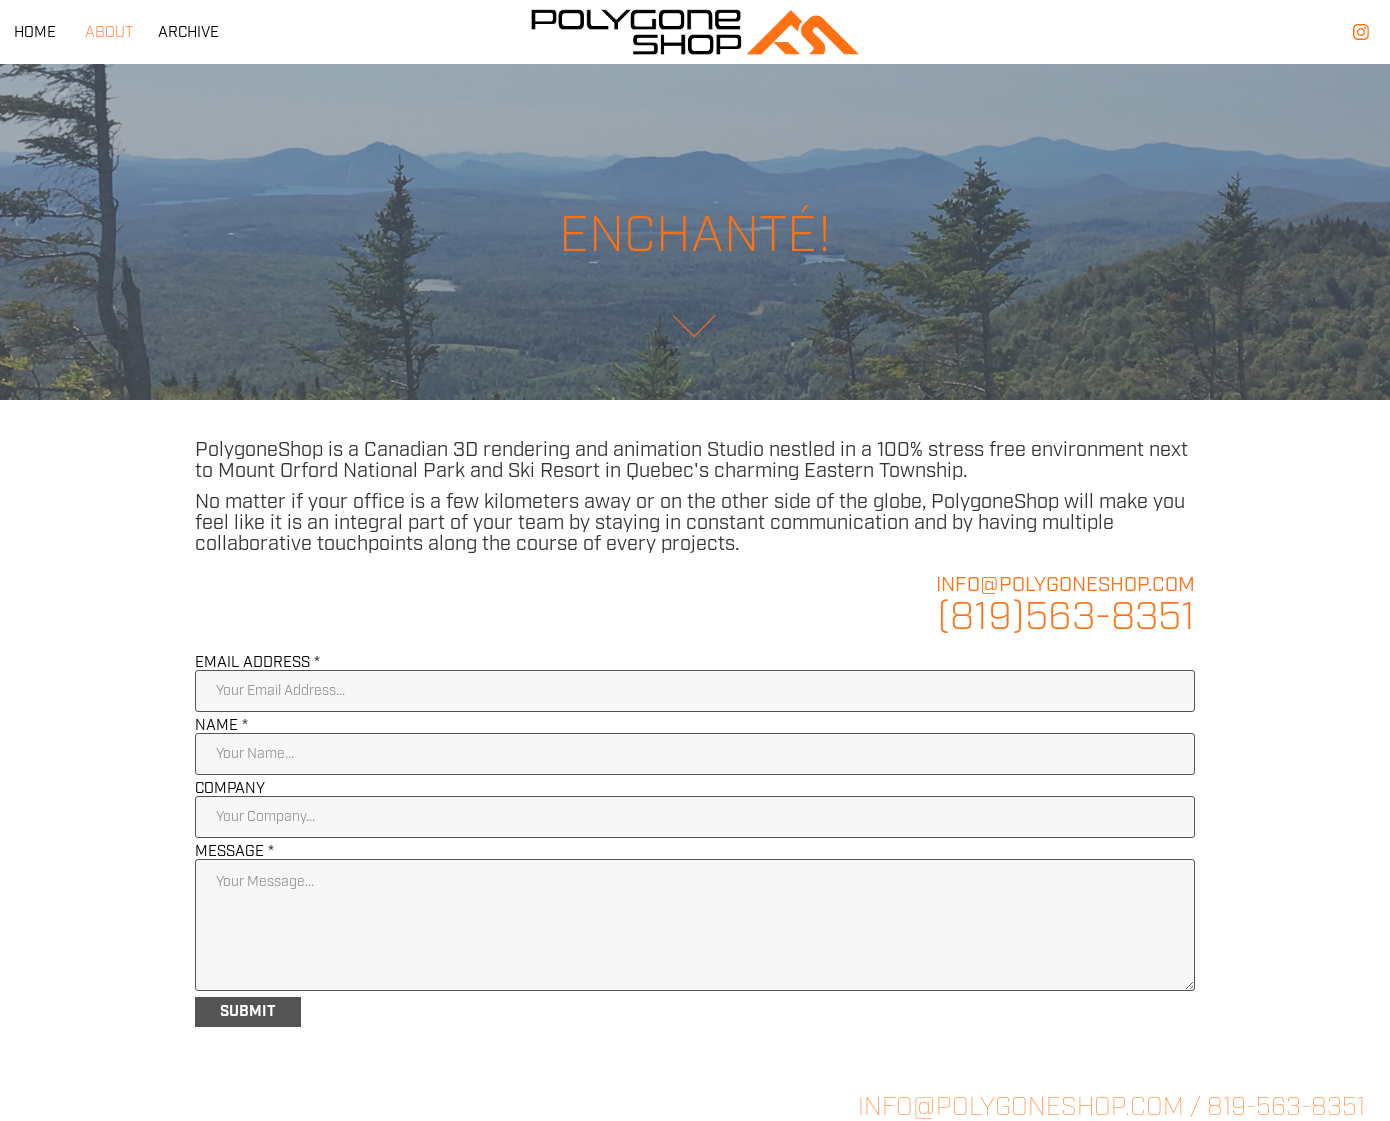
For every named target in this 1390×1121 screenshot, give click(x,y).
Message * (234, 851)
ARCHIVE (188, 32)
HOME (35, 32)
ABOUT (109, 32)
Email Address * (257, 662)
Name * (221, 725)
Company (230, 788)
